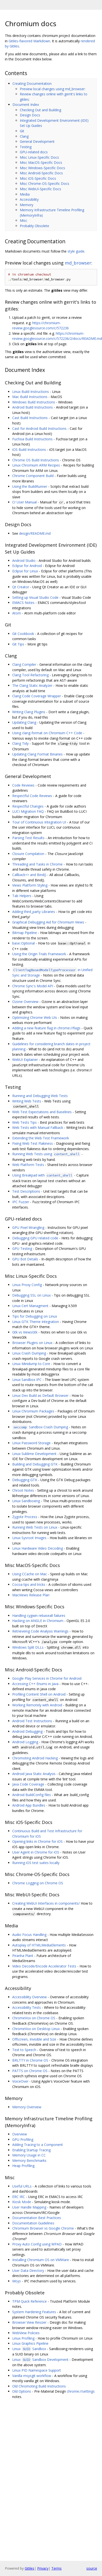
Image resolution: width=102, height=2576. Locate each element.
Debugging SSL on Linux (31, 1295)
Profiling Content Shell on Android (39, 1694)
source (91, 2568)
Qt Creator (20, 587)
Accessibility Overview (29, 1997)
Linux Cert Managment (30, 1305)
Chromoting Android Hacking (35, 1758)
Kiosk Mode (21, 2201)
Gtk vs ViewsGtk (24, 1332)
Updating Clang (24, 722)
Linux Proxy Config (27, 1284)
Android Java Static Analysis (34, 1773)
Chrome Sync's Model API (32, 986)
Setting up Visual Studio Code (35, 597)
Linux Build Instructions (30, 391)
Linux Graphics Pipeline (30, 2343)
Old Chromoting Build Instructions (39, 2386)
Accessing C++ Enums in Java (35, 1683)
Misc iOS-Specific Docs (38, 178)
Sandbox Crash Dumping (40, 1427)
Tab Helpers (21, 895)
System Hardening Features (34, 2312)
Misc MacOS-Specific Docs (41, 162)
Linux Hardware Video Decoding (37, 1548)
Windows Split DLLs (28, 1647)
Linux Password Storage (31, 1443)
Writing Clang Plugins (28, 712)
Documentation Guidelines (33, 2223)
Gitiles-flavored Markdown (29, 41)
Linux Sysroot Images (29, 1537)
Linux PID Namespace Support (36, 2370)
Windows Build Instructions (33, 402)
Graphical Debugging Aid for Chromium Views (48, 922)
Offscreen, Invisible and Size (34, 2039)
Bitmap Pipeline (24, 932)
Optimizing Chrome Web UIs (34, 1017)
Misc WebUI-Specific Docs (40, 189)
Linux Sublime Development (34, 1453)
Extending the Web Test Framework (40, 1138)
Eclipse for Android (27, 565)
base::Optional (23, 943)
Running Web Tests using (46, 1154)
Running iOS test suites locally (35, 1862)
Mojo (16, 2281)
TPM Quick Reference (29, 2301)
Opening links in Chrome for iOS (37, 1841)
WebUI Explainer (25, 1059)
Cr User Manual (24, 502)
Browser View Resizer (29, 2322)
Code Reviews (23, 785)
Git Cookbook (23, 633)
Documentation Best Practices (36, 2217)
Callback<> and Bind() (29, 874)
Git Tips (18, 644)
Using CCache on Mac (29, 1574)
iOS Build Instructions (29, 449)
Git (22, 131)
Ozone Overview (25, 1001)
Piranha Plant (22, 1955)
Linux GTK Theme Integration (35, 1321)
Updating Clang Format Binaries (37, 754)
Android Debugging (27, 1731)
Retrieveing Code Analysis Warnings (40, 1631)
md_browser (78, 263)
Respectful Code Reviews (32, 795)
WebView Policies (26, 2333)
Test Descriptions (26, 1191)
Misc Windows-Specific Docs (42, 168)
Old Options (21, 2391)
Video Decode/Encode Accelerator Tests (44, 1966)
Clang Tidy (20, 743)
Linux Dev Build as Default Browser (40, 1395)
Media (25, 194)
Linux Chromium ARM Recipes (36, 465)
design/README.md (35, 533)
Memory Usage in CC (29, 2155)
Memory (26, 204)
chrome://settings (81, 2391)
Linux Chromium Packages (33, 1411)
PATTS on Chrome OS (29, 2070)
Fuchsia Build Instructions (32, 439)
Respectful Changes (28, 806)
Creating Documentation (32, 83)
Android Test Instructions (32, 1721)
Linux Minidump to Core (31, 1363)
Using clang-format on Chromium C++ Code (47, 733)
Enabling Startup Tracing (31, 2150)
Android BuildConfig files (31, 1794)
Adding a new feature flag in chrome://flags (46, 1028)
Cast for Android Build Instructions (39, 428)
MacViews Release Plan (30, 1595)
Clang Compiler (24, 664)
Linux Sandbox (29, 2348)
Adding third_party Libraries (33, 911)
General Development (37, 141)
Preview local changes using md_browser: (52, 89)
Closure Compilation (28, 853)
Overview (19, 2134)
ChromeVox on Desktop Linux (36, 2028)
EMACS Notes (23, 602)
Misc (23, 220)
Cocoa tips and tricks (28, 1584)
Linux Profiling (23, 2338)
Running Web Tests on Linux (34, 1527)
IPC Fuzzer (20, 1201)
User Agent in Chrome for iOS (35, 1852)
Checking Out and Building (40, 110)
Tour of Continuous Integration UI (39, 822)
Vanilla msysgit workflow (31, 2375)
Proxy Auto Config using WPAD (37, 2244)
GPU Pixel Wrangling (28, 1227)
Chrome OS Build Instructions (35, 460)
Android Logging (25, 1742)
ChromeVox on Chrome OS (33, 2018)
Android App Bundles (28, 1805)
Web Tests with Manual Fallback (37, 1127)
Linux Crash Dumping (29, 1353)
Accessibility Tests (26, 2007)
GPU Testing (22, 1248)
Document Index (25, 104)
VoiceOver (20, 2081)
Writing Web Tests (26, 1101)
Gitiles (29, 2568)
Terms (56, 2568)
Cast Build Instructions (30, 417)
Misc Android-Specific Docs (41, 173)
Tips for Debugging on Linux (34, 1316)
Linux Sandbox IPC (27, 1379)
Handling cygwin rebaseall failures (38, 1615)
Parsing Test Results (28, 837)
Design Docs (30, 115)
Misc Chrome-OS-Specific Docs (44, 183)
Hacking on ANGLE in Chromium (37, 1620)
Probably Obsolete (34, 225)
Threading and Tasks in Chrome (37, 864)
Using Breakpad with (42, 1175)
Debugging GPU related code (35, 1238)
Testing (26, 146)
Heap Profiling (23, 2165)
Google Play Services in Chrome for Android (46, 1678)
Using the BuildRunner (29, 486)
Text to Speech (24, 2049)
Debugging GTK (24, 1479)
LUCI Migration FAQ (28, 811)
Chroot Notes (23, 1490)
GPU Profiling (22, 2139)
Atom (16, 613)
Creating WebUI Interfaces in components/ (46, 1903)
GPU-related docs (34, 152)
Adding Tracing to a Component (37, 2144)
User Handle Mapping (29, 2207)
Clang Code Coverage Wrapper (36, 696)
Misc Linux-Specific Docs (39, 157)
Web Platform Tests (28, 1164)
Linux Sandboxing (26, 1501)
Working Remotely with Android (37, 1705)
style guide (76, 251)
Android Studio (23, 560)
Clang (24, 136)
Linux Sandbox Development (40, 2359)
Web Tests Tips (24, 1122)
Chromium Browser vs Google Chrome (43, 2228)
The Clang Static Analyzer (32, 685)
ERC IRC (18, 2196)
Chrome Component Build (33, 475)
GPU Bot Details (25, 1259)
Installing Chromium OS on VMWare (40, 2259)
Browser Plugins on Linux (32, 1342)
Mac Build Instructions (29, 396)
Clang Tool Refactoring (30, 675)
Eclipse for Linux (25, 571)
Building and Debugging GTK (34, 1464)
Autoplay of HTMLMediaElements (39, 1945)
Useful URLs (22, 2186)
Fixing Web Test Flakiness (32, 1143)
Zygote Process (24, 1516)
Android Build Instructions (32, 407)
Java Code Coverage (28, 1784)
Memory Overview (26, 2107)
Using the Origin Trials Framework (39, 954)
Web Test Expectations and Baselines (42, 1112)
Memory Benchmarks (29, 2160)
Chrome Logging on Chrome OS (37, 1883)
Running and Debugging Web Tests (40, 1095)
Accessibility (29, 199)
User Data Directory (28, 2270)
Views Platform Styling (29, 885)
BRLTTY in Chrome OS (30, 2060)
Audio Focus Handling (29, 1934)
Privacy (42, 2568)
